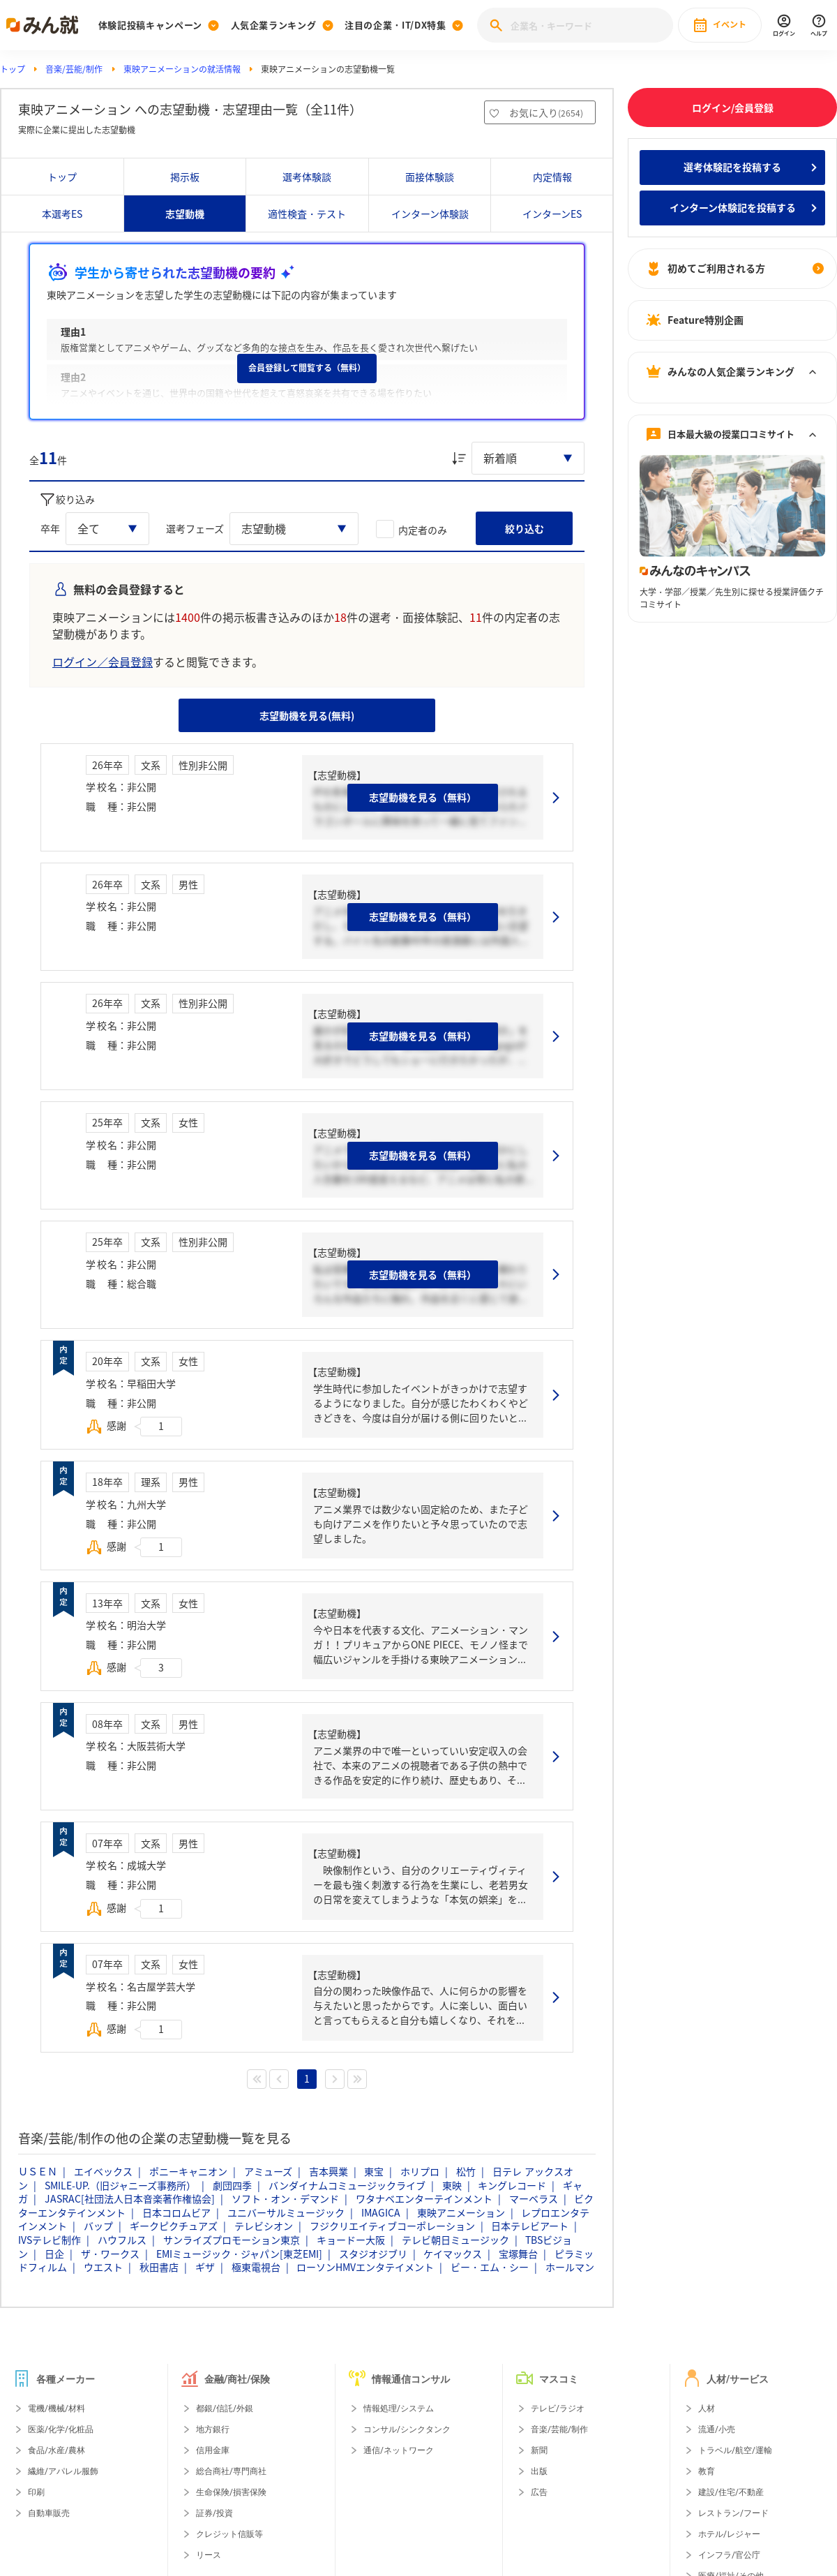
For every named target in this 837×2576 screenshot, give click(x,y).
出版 (539, 2471)
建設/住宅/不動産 (731, 2492)
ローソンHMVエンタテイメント (365, 2267)
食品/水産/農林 (56, 2450)
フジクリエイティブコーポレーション (392, 2226)
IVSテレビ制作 (49, 2240)
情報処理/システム (398, 2408)
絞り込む (524, 528)
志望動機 (184, 214)
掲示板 (184, 177)
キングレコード (512, 2185)
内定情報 (552, 177)
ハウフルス (122, 2240)
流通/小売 (716, 2429)
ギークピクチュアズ (174, 2226)
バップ (98, 2226)
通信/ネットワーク (398, 2450)
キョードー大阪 (351, 2240)
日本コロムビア (176, 2212)
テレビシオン (263, 2226)
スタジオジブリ (373, 2254)
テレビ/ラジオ (558, 2408)
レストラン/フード (733, 2513)
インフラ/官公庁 (729, 2555)
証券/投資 (214, 2513)
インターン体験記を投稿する (733, 207)
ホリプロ (419, 2171)
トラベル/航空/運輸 (735, 2450)
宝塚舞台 (518, 2254)
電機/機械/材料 (56, 2408)
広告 (539, 2492)
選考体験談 (306, 177)
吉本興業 (328, 2171)
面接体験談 (429, 177)
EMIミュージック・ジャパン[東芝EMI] (239, 2254)
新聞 (539, 2450)
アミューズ (268, 2171)
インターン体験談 (430, 214)
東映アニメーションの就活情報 (182, 69)
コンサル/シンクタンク (407, 2429)
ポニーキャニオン (188, 2171)
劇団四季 (232, 2185)
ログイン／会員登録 (102, 661)
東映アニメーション (461, 2212)
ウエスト (103, 2267)
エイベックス (103, 2171)
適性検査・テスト (307, 214)
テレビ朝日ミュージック (455, 2240)
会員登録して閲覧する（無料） (306, 368)
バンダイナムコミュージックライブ (347, 2185)
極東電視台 (256, 2267)
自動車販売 (49, 2513)
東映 (452, 2185)
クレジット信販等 (229, 2534)
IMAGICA (380, 2212)
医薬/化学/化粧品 (60, 2429)
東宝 (374, 2171)
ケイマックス (452, 2254)
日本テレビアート (529, 2226)
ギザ (205, 2267)
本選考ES (62, 214)
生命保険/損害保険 (231, 2492)
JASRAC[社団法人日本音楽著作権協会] (130, 2198)
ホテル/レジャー (729, 2534)
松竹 (466, 2171)
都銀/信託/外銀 (224, 2408)
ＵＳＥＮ (37, 2171)
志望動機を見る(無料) (306, 715)
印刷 (36, 2492)
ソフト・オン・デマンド (285, 2198)
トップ (12, 69)
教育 (706, 2471)
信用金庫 (212, 2450)
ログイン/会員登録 (733, 107)
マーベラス (533, 2198)
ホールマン (569, 2267)
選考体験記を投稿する (732, 167)
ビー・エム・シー (490, 2267)
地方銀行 (212, 2429)
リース (208, 2555)
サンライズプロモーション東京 (231, 2240)
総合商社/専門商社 (231, 2471)
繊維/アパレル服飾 (63, 2471)
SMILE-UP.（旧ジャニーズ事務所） (120, 2185)
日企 (54, 2254)
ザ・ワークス (110, 2254)
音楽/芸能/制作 (74, 69)
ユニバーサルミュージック (286, 2212)
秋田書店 (159, 2267)
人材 (706, 2408)
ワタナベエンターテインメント (424, 2198)
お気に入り (546, 112)
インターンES (552, 214)
